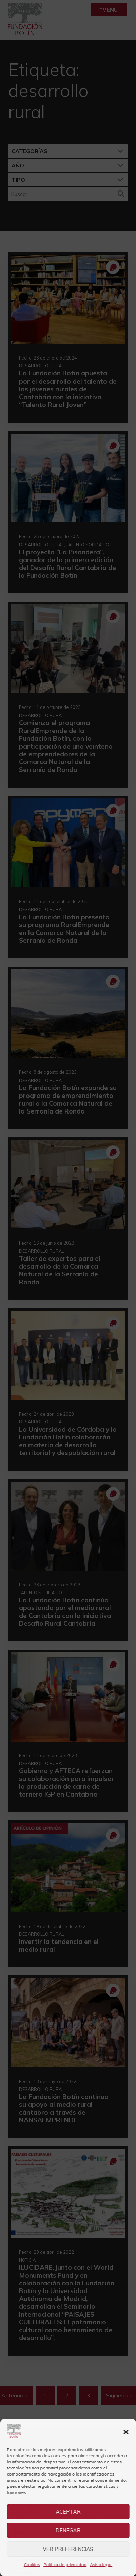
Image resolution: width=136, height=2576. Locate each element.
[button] (125, 2432)
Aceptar (68, 2511)
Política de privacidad (64, 2564)
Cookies (32, 2564)
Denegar (68, 2530)
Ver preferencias (68, 2549)
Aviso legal (101, 2564)
